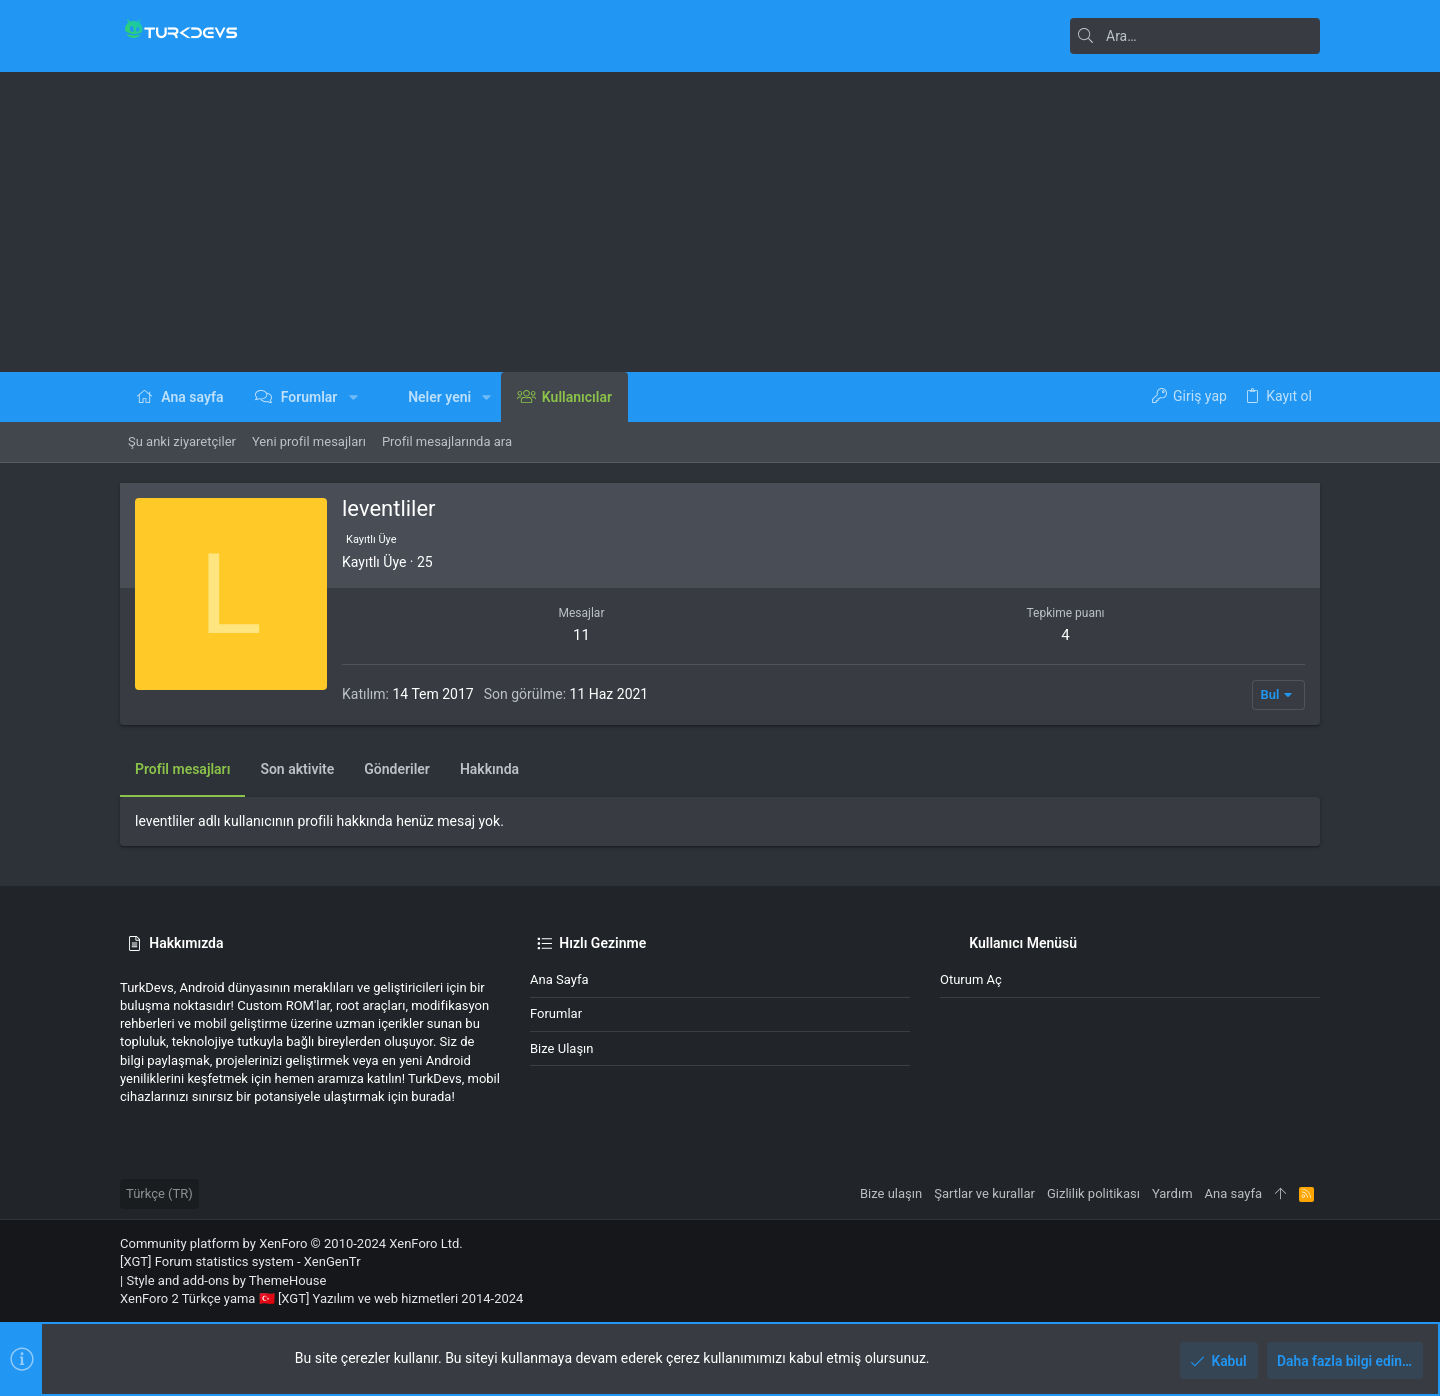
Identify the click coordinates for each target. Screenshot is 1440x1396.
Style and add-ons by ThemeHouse (226, 1280)
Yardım (1172, 1193)
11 (581, 635)
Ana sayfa (559, 979)
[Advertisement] (720, 222)
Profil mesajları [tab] (182, 769)
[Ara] (1195, 36)
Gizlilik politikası (1093, 1193)
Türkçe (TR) (159, 1193)
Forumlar (556, 1013)
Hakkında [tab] (489, 769)
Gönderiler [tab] (397, 769)
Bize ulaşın (562, 1048)
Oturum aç (971, 979)
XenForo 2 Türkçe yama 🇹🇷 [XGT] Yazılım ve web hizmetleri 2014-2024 (321, 1298)
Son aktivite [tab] (297, 769)
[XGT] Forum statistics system (240, 1261)
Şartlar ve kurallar (984, 1193)
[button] (352, 397)
